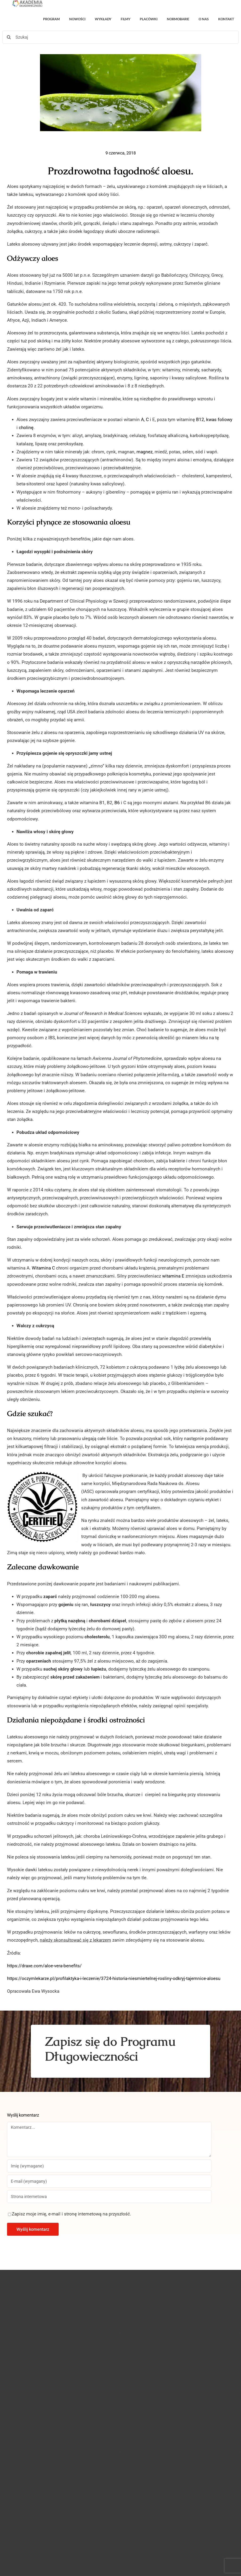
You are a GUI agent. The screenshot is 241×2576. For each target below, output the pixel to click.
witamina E (173, 1276)
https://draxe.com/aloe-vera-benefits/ (44, 1965)
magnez (145, 451)
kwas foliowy (219, 419)
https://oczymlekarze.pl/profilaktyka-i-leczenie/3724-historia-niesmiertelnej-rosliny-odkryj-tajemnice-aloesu (113, 1978)
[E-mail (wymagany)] (109, 2181)
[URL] (109, 2196)
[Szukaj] (120, 37)
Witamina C (43, 1268)
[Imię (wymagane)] (109, 2165)
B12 (200, 419)
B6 (117, 802)
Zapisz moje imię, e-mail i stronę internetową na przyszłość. (71, 2214)
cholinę (26, 427)
